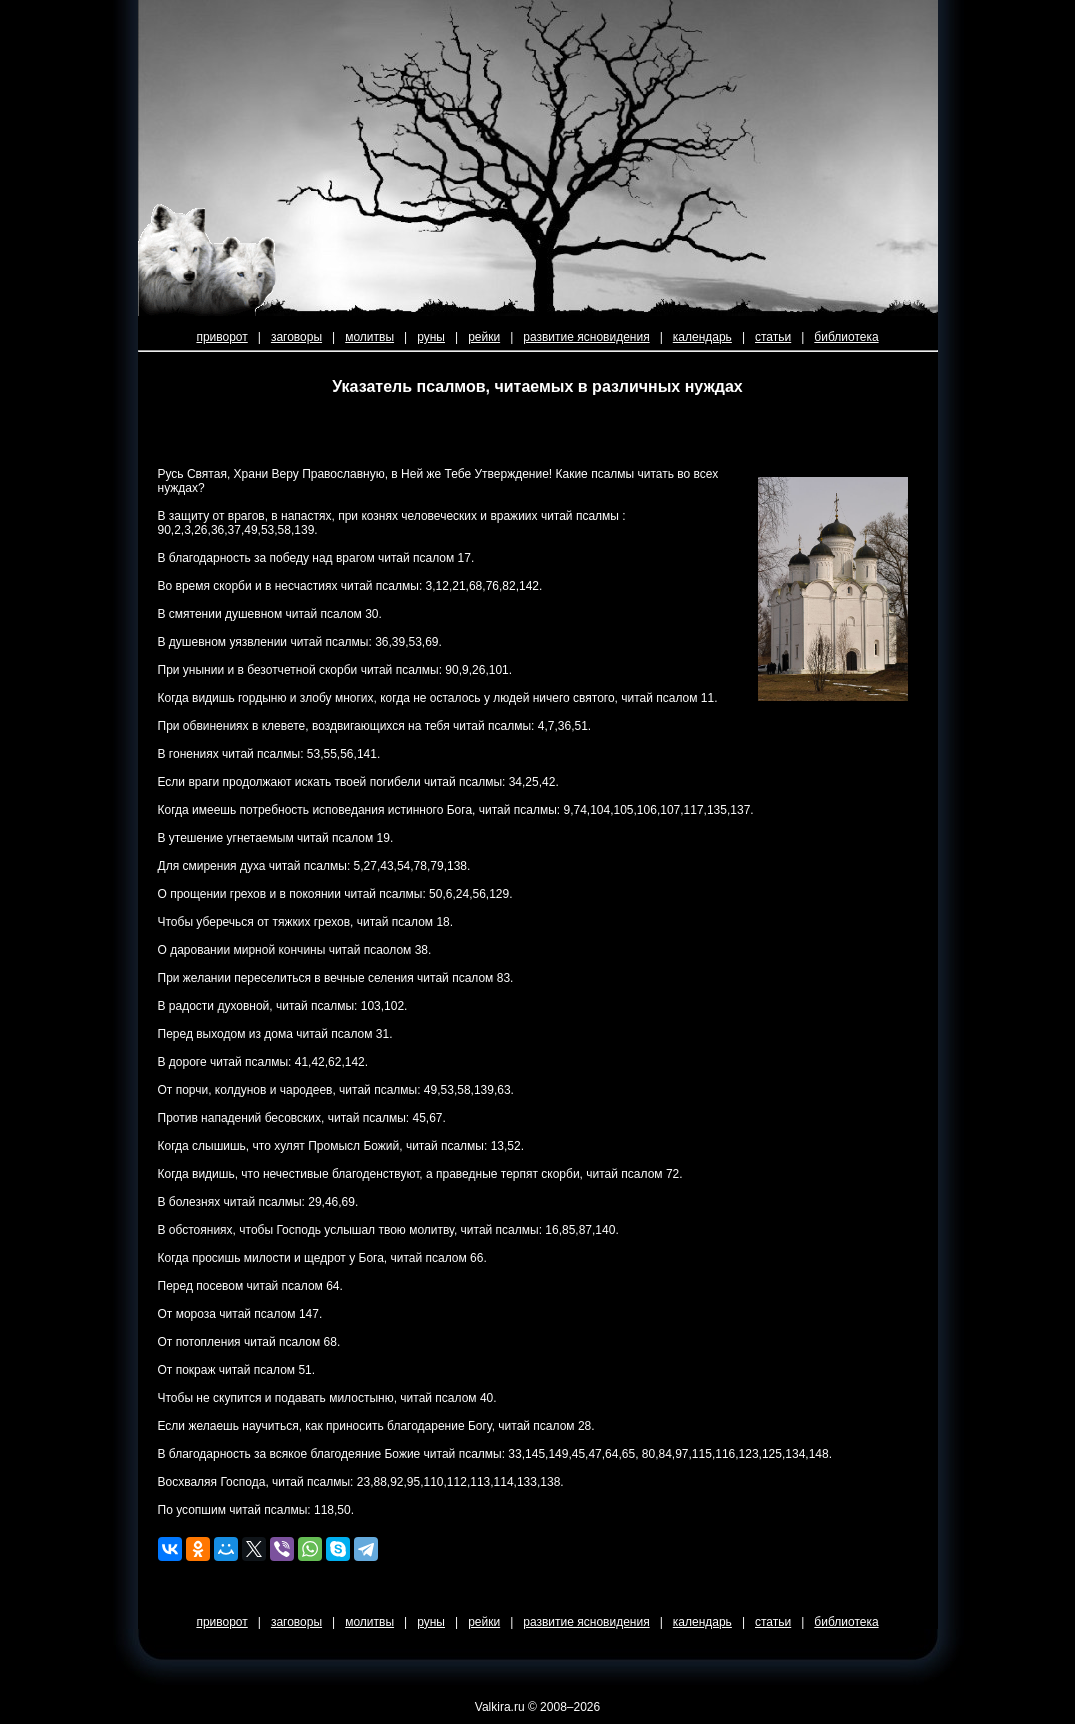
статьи (773, 337)
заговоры (296, 337)
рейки (484, 337)
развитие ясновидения (586, 337)
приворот (221, 337)
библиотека (846, 337)
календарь (702, 337)
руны (431, 337)
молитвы (369, 337)
